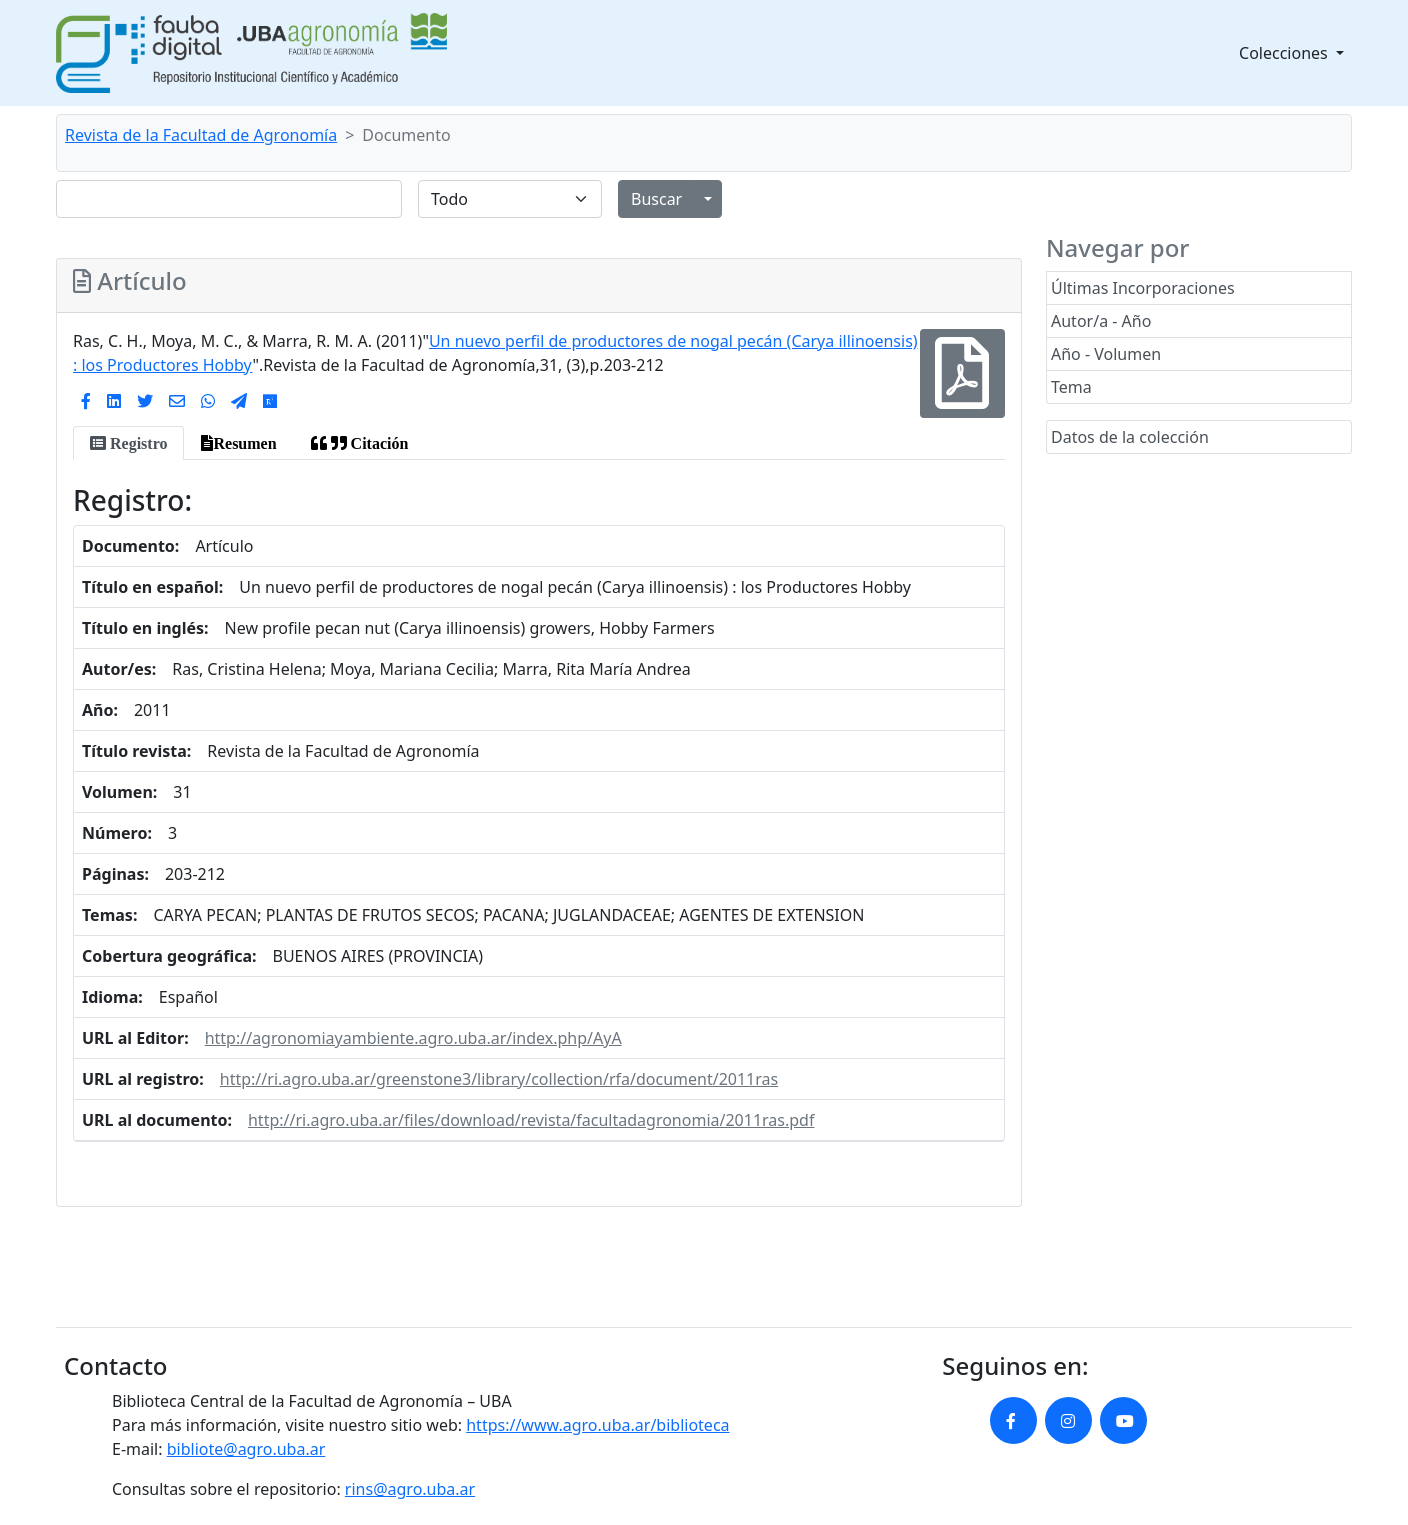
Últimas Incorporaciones (1143, 288)
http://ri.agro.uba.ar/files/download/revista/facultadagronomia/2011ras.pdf (531, 1120)
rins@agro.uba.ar (410, 1489)
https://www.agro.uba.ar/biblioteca (597, 1425)
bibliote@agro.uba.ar (246, 1449)
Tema (1071, 387)
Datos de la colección (1130, 437)
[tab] (128, 443)
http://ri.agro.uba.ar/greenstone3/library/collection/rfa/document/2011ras (499, 1079)
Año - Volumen (1106, 354)
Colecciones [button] (1285, 53)
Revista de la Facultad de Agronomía (201, 135)
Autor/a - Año (1101, 321)
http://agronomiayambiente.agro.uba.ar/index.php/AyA (413, 1038)
